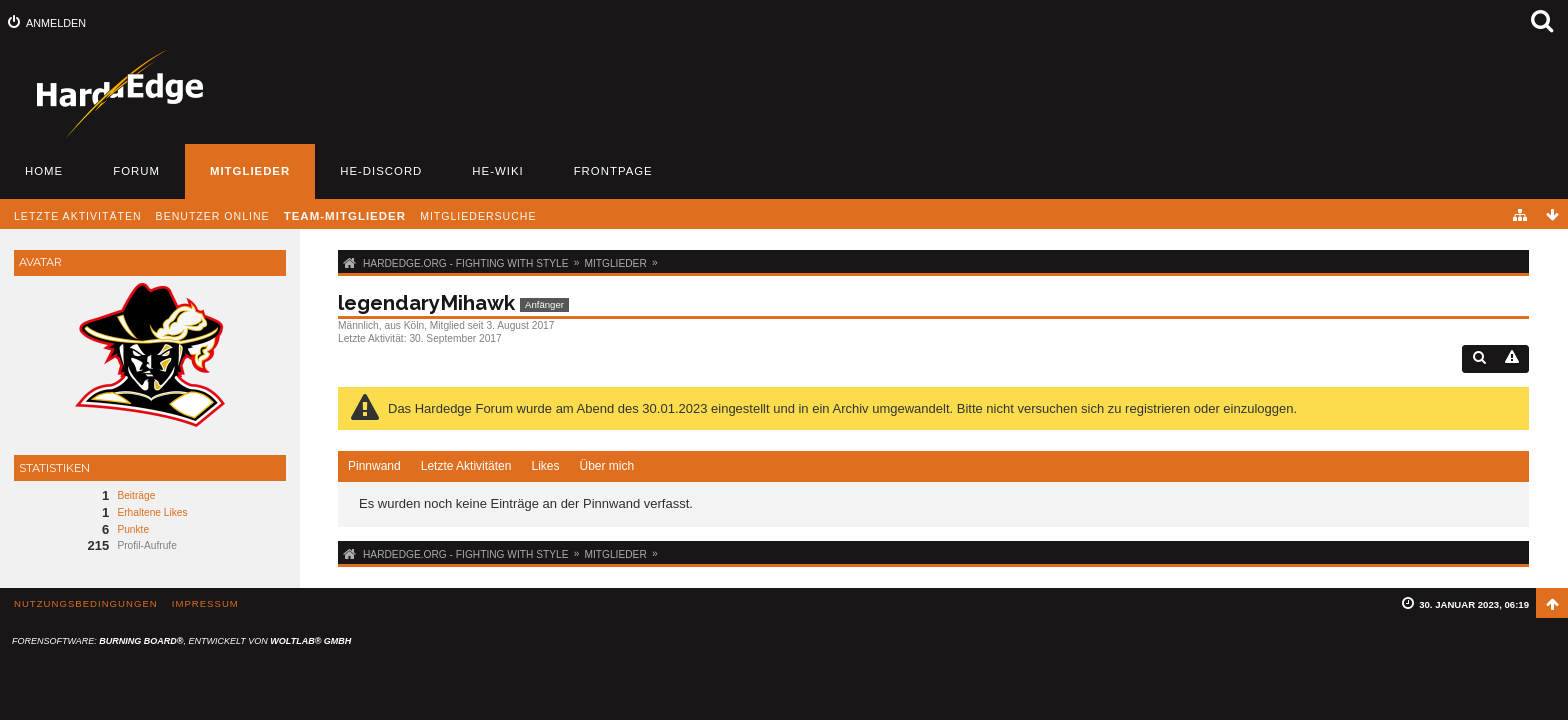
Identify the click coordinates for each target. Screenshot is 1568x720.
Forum (136, 171)
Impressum (205, 603)
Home (44, 171)
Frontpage (613, 171)
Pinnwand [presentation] (374, 466)
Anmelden (56, 23)
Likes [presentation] (545, 466)
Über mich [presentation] (606, 466)
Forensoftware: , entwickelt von (181, 641)
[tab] (374, 467)
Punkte (133, 529)
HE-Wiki (497, 171)
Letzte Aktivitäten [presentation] (466, 466)
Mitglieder (250, 171)
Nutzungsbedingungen (86, 603)
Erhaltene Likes (152, 512)
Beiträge (136, 495)
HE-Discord (381, 171)
